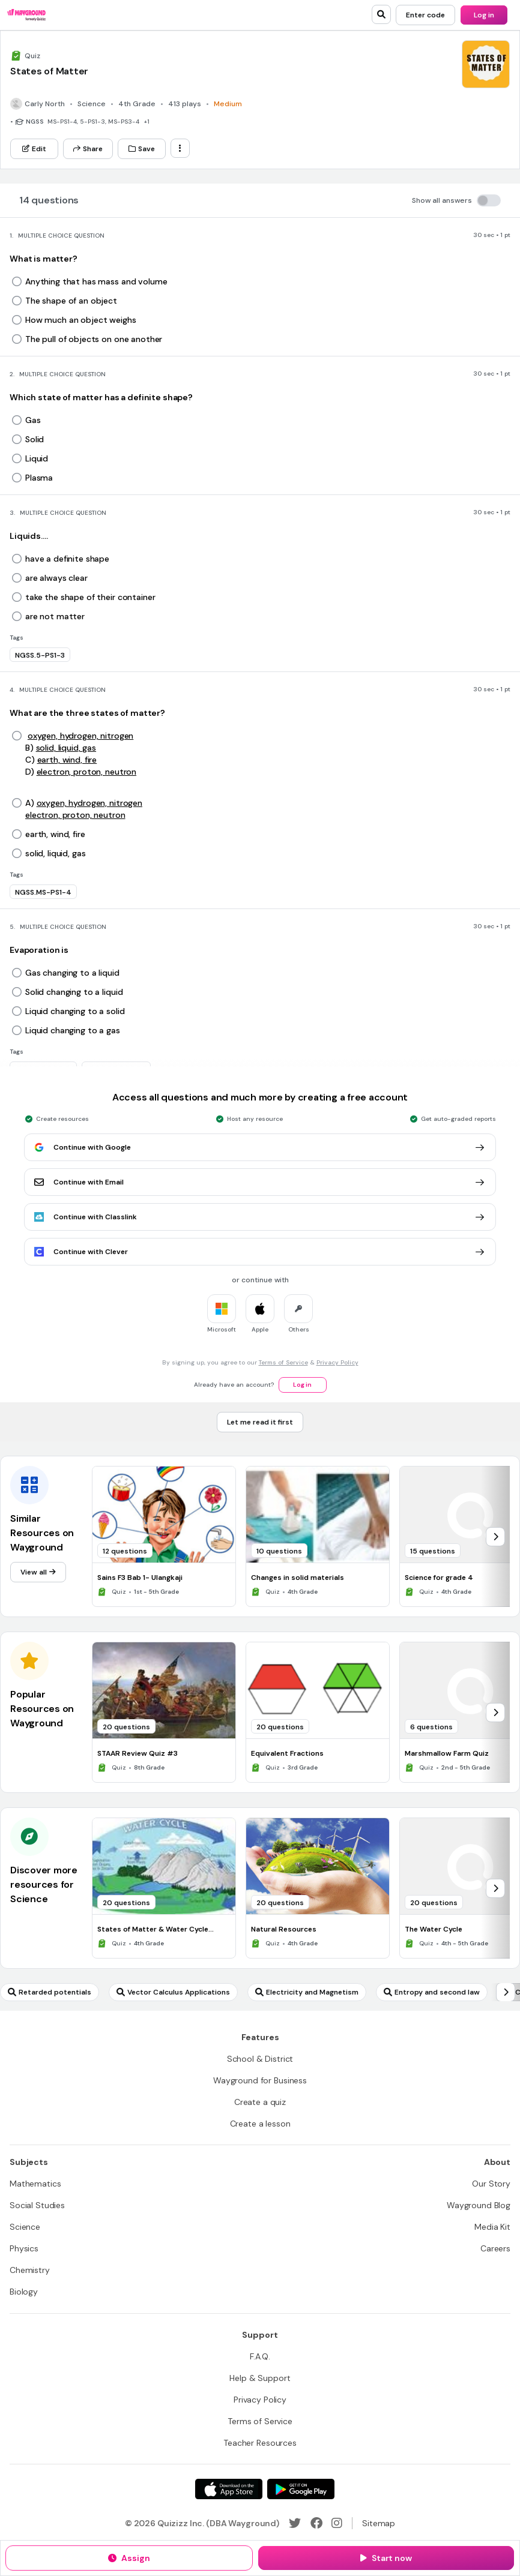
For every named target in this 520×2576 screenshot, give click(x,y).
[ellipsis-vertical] (180, 148)
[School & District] (260, 2058)
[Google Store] (300, 2489)
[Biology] (24, 2291)
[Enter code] (425, 15)
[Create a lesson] (260, 2123)
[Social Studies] (37, 2205)
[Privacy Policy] (260, 2399)
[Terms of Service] (260, 2421)
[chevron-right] (495, 1536)
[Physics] (24, 2248)
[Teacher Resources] (260, 2442)
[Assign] (129, 2558)
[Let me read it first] (260, 1422)
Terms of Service (283, 1362)
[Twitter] (295, 2523)
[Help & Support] (259, 2378)
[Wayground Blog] (478, 2205)
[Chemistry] (30, 2270)
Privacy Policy (337, 1362)
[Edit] (34, 149)
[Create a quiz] (260, 2102)
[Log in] (484, 15)
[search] (381, 14)
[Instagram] (336, 2523)
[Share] (88, 149)
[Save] (142, 149)
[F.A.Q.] (260, 2356)
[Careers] (495, 2248)
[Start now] (386, 2558)
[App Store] (228, 2489)
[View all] (38, 1572)
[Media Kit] (492, 2226)
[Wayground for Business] (260, 2080)
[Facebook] (316, 2523)
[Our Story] (491, 2183)
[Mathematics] (35, 2183)
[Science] (25, 2226)
